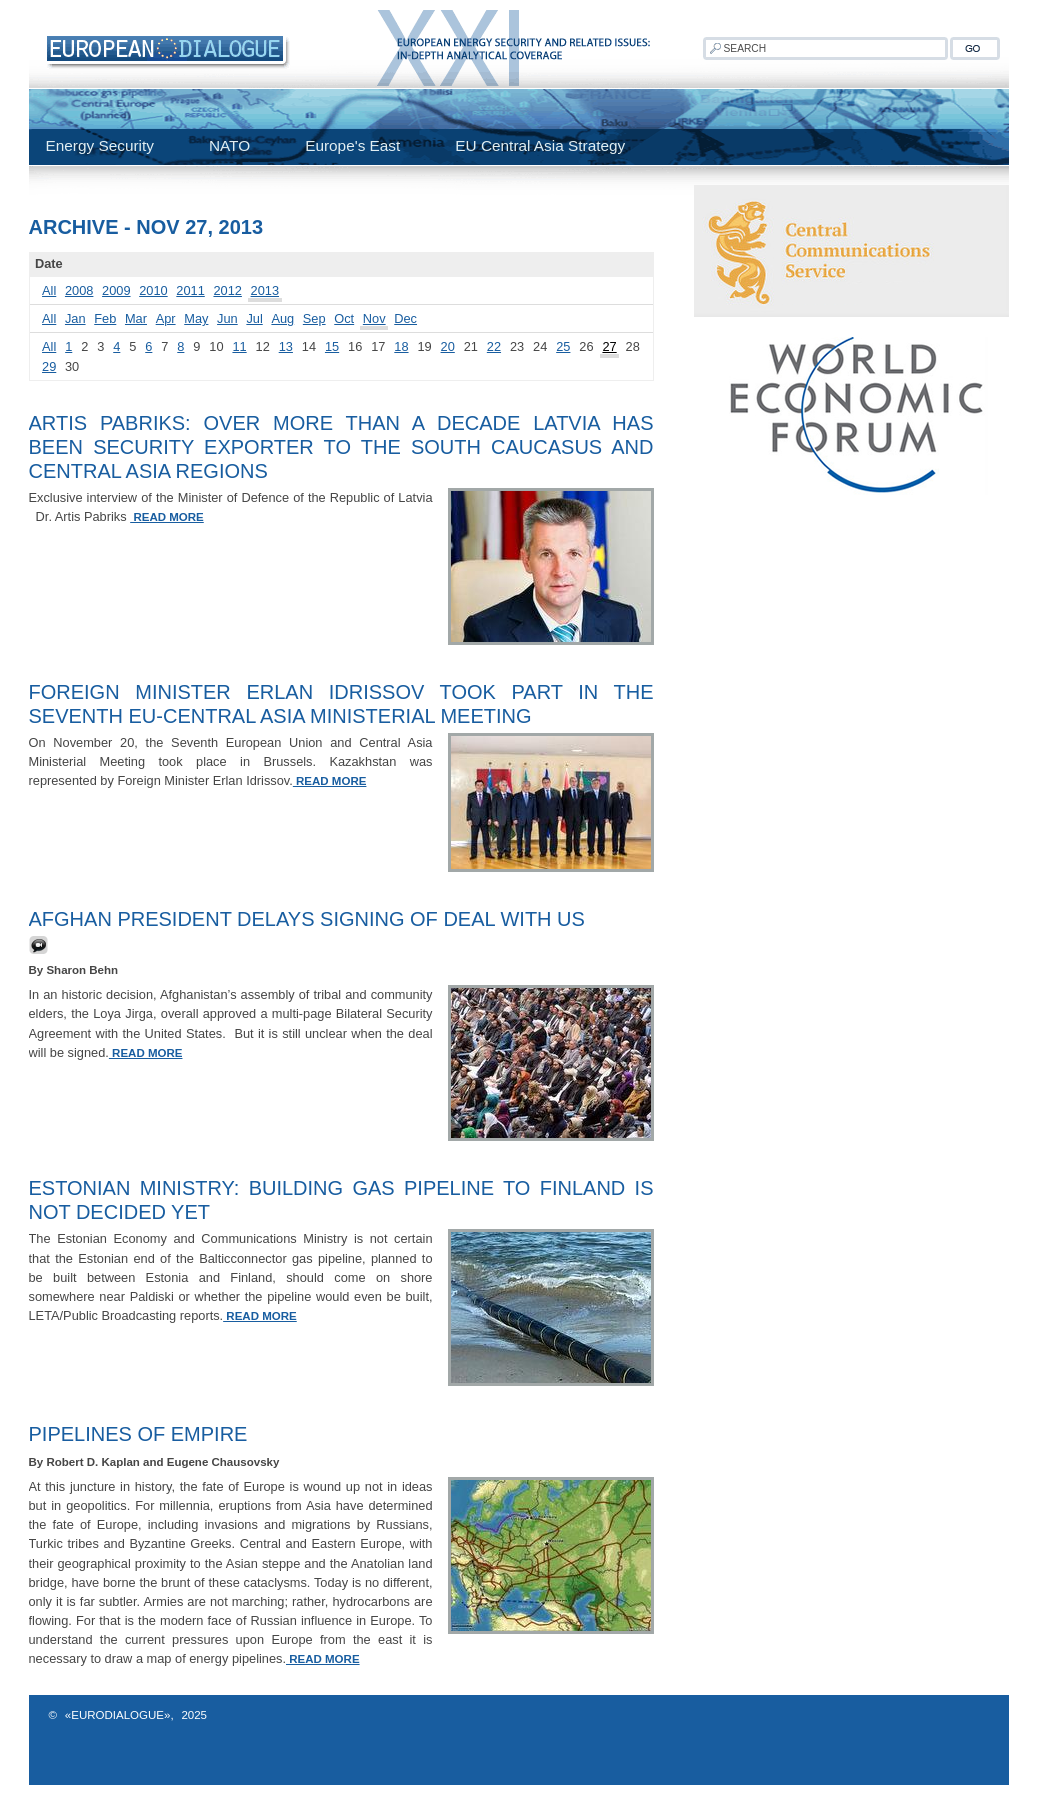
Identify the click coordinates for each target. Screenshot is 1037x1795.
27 (609, 346)
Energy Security (100, 145)
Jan (75, 318)
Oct (344, 318)
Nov (374, 318)
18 (401, 346)
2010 (153, 290)
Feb (105, 318)
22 (494, 346)
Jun (227, 318)
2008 (79, 290)
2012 (227, 290)
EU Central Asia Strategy (540, 145)
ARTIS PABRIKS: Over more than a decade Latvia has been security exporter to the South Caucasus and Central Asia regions (341, 447)
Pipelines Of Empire (138, 1434)
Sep (314, 318)
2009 (116, 290)
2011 (190, 290)
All (49, 290)
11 (239, 346)
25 (563, 346)
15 (332, 346)
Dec (405, 318)
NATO (229, 145)
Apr (166, 318)
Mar (136, 318)
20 (448, 346)
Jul (254, 318)
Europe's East (352, 145)
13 (286, 346)
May (196, 318)
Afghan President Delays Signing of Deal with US (307, 919)
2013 (265, 290)
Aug (282, 318)
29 (49, 366)
